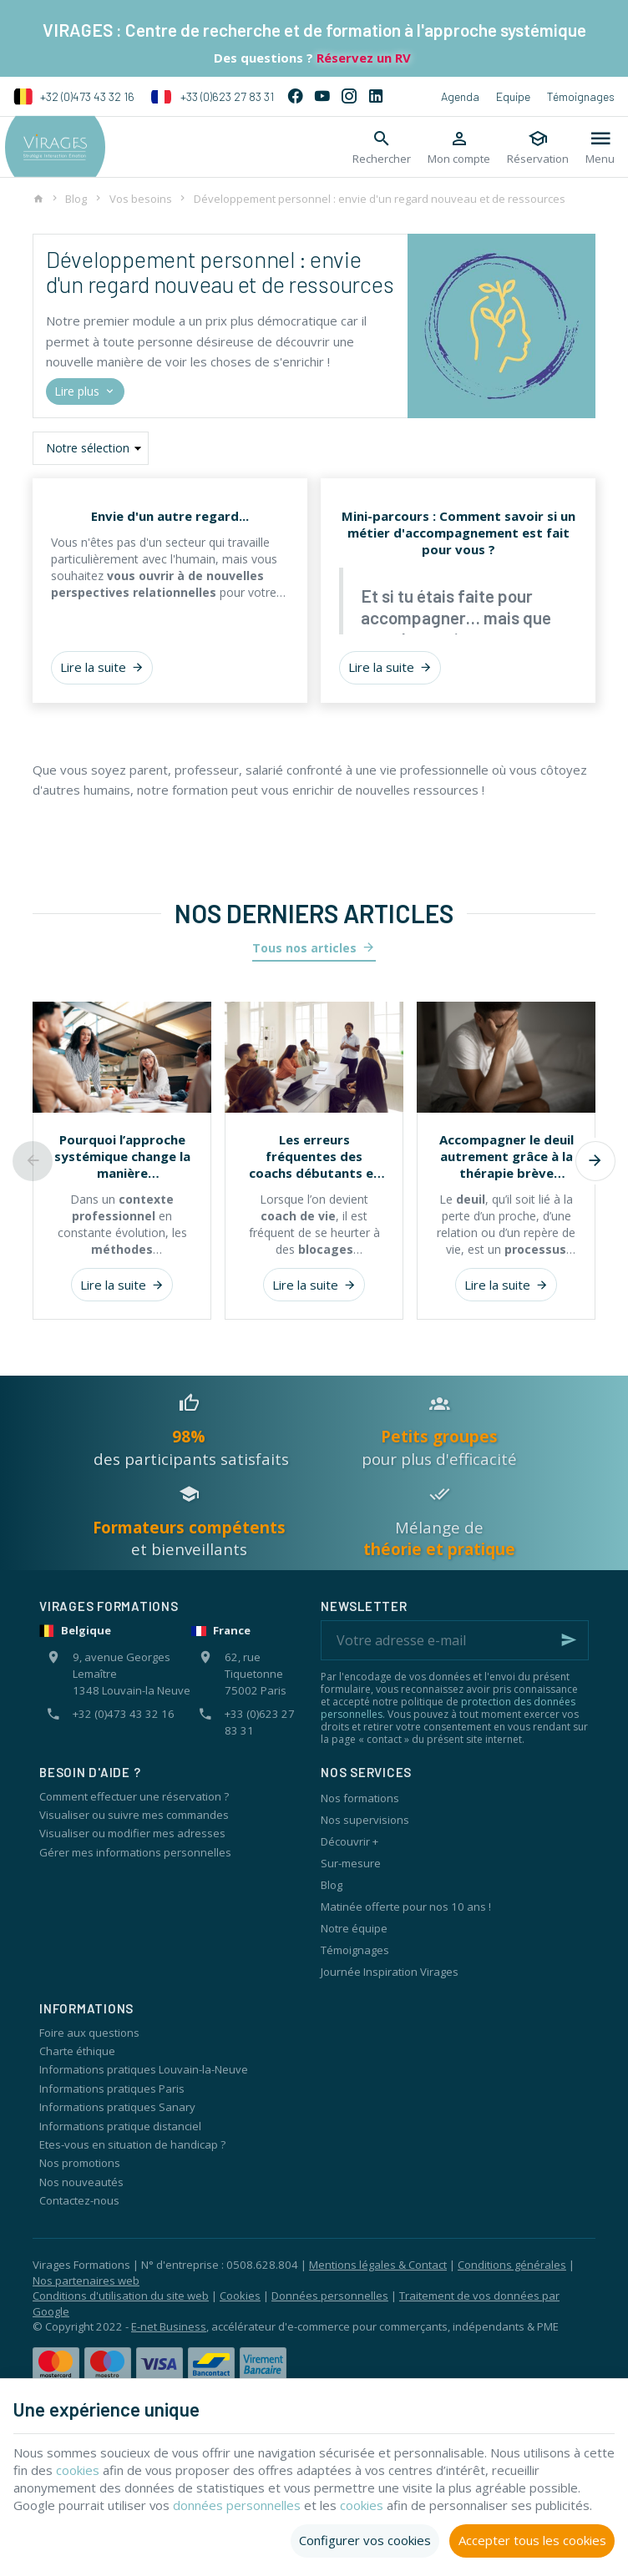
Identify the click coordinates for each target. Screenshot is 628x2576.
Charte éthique (77, 2050)
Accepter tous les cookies (532, 2540)
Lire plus (85, 392)
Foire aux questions (89, 2032)
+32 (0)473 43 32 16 (73, 97)
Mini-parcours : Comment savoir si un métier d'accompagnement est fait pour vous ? (458, 533)
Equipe (513, 96)
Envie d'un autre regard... (170, 516)
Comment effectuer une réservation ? (134, 1796)
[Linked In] (375, 97)
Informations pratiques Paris (112, 2088)
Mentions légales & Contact (378, 2264)
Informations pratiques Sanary (117, 2106)
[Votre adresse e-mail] (455, 1640)
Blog (76, 198)
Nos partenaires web (86, 2280)
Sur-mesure (351, 1863)
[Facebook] (295, 97)
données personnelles (237, 2505)
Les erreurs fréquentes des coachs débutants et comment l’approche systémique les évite (314, 1156)
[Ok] (569, 1640)
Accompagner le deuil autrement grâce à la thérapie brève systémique (506, 1156)
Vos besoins (140, 198)
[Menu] (600, 147)
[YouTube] (322, 97)
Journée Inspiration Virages (389, 1971)
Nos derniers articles (314, 913)
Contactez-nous (79, 2200)
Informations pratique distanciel (120, 2126)
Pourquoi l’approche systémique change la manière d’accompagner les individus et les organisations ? (122, 1156)
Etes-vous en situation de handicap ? (132, 2144)
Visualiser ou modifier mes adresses (132, 1833)
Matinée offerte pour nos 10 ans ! (406, 1906)
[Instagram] (349, 97)
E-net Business (168, 2326)
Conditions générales (512, 2264)
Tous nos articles (304, 948)
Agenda (460, 96)
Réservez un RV (362, 57)
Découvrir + (349, 1841)
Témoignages (581, 96)
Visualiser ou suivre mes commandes (134, 1814)
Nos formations (360, 1798)
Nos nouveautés (81, 2182)
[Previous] (33, 1161)
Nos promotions (79, 2162)
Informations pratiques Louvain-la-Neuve (143, 2069)
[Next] (595, 1161)
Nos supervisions (365, 1819)
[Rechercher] (381, 147)
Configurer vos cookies (365, 2540)
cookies (112, 2470)
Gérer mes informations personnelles (135, 1852)
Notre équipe (354, 1928)
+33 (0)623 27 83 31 (212, 97)
